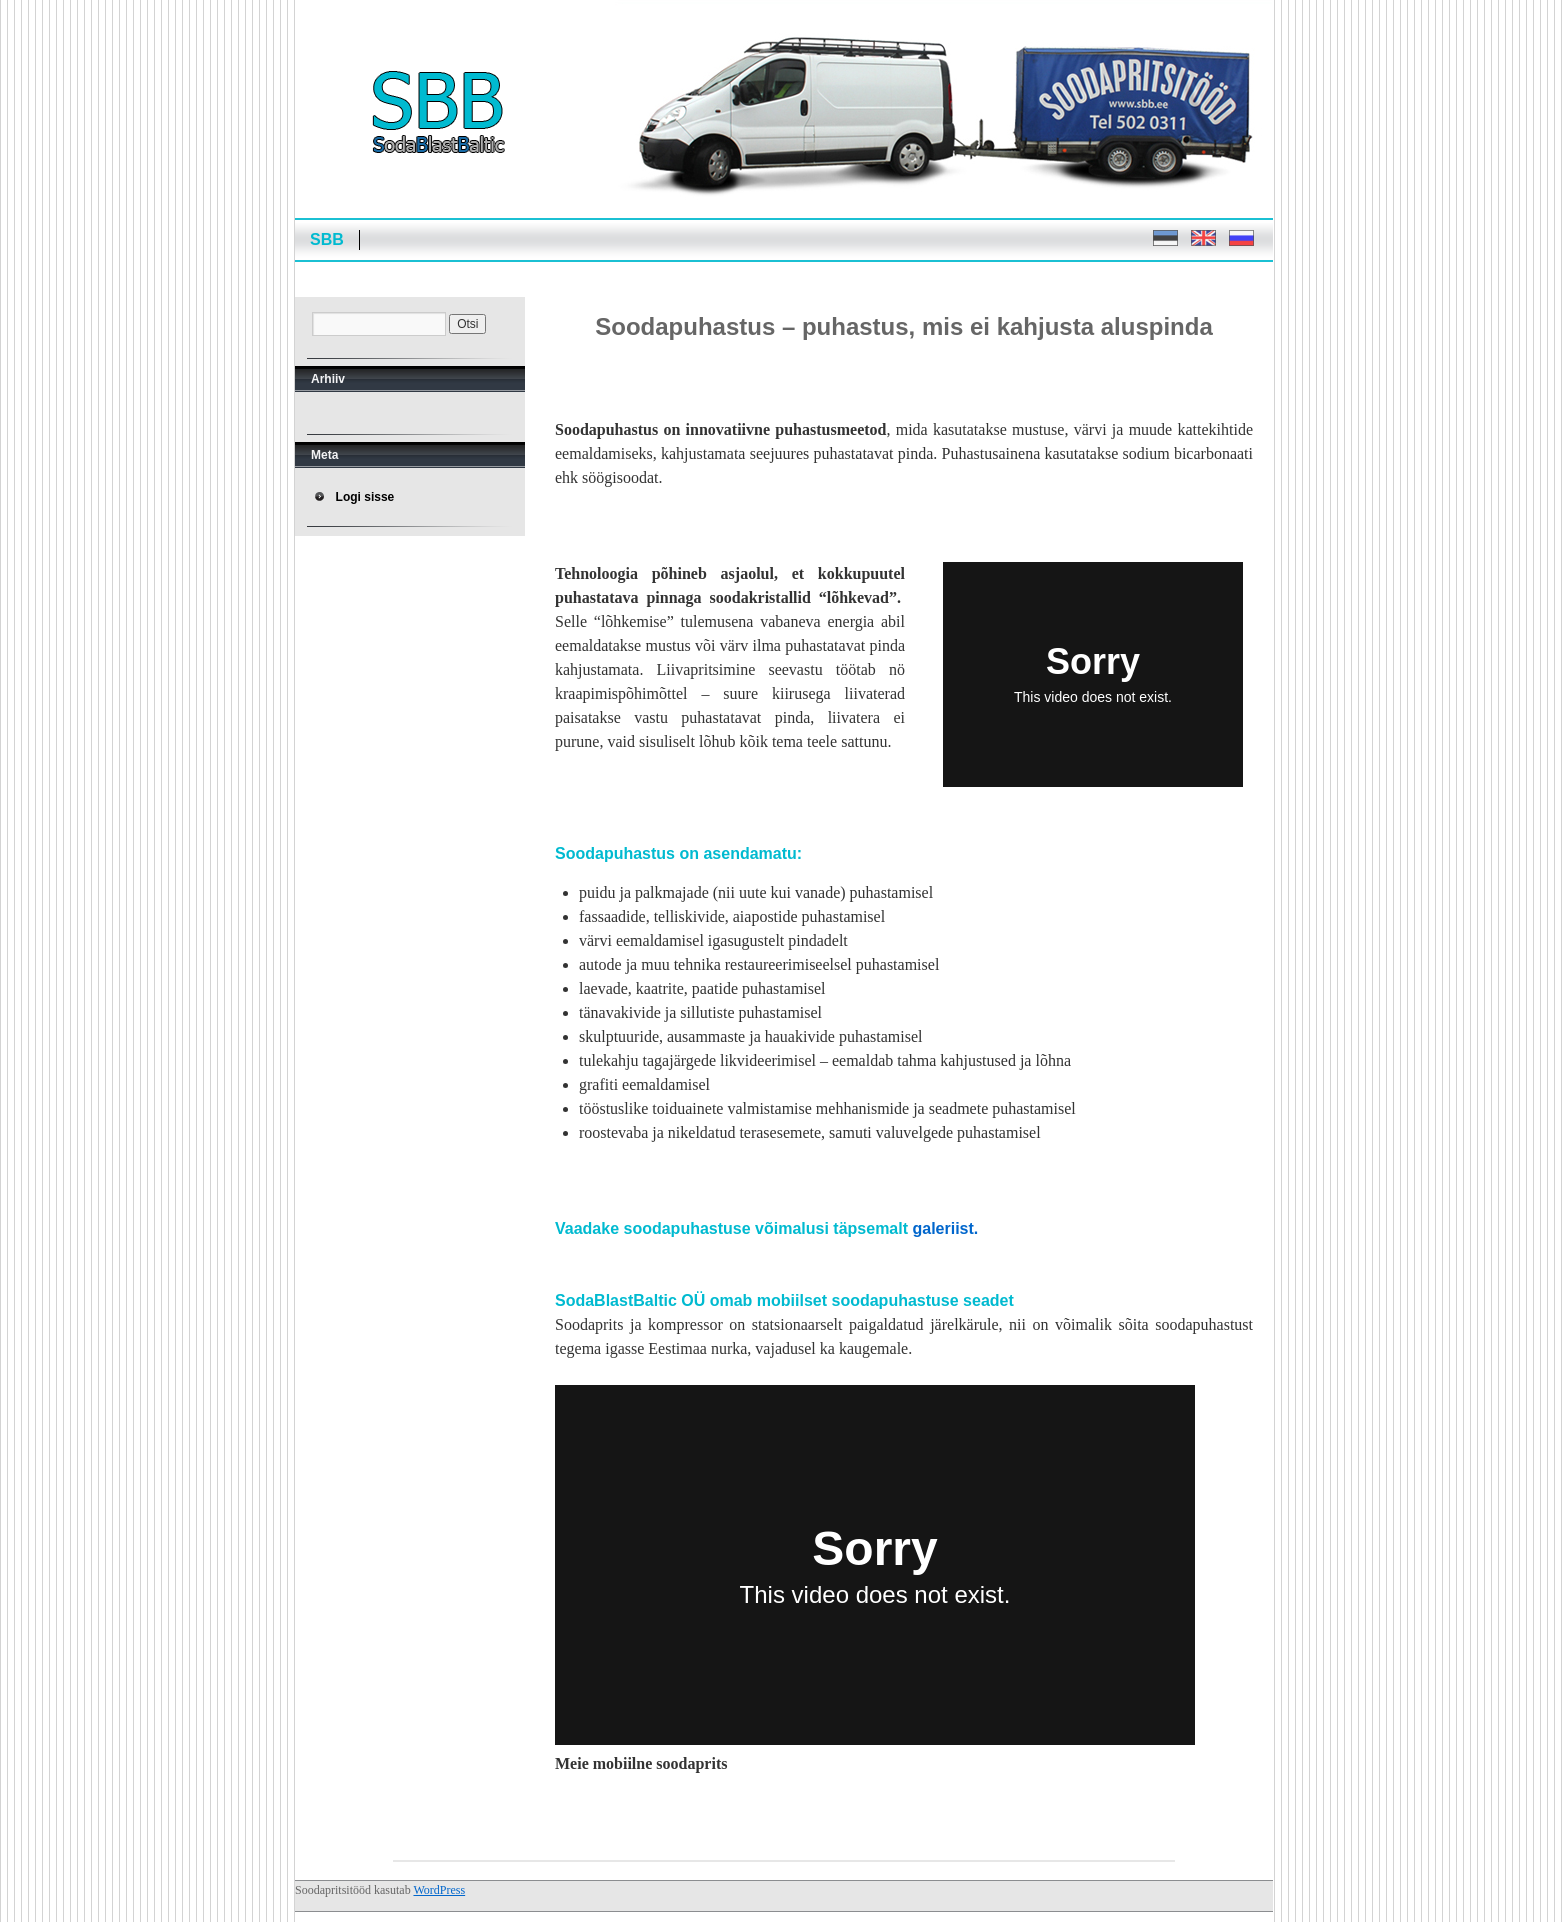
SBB (327, 239)
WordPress (439, 1890)
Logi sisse (365, 497)
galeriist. (945, 1228)
